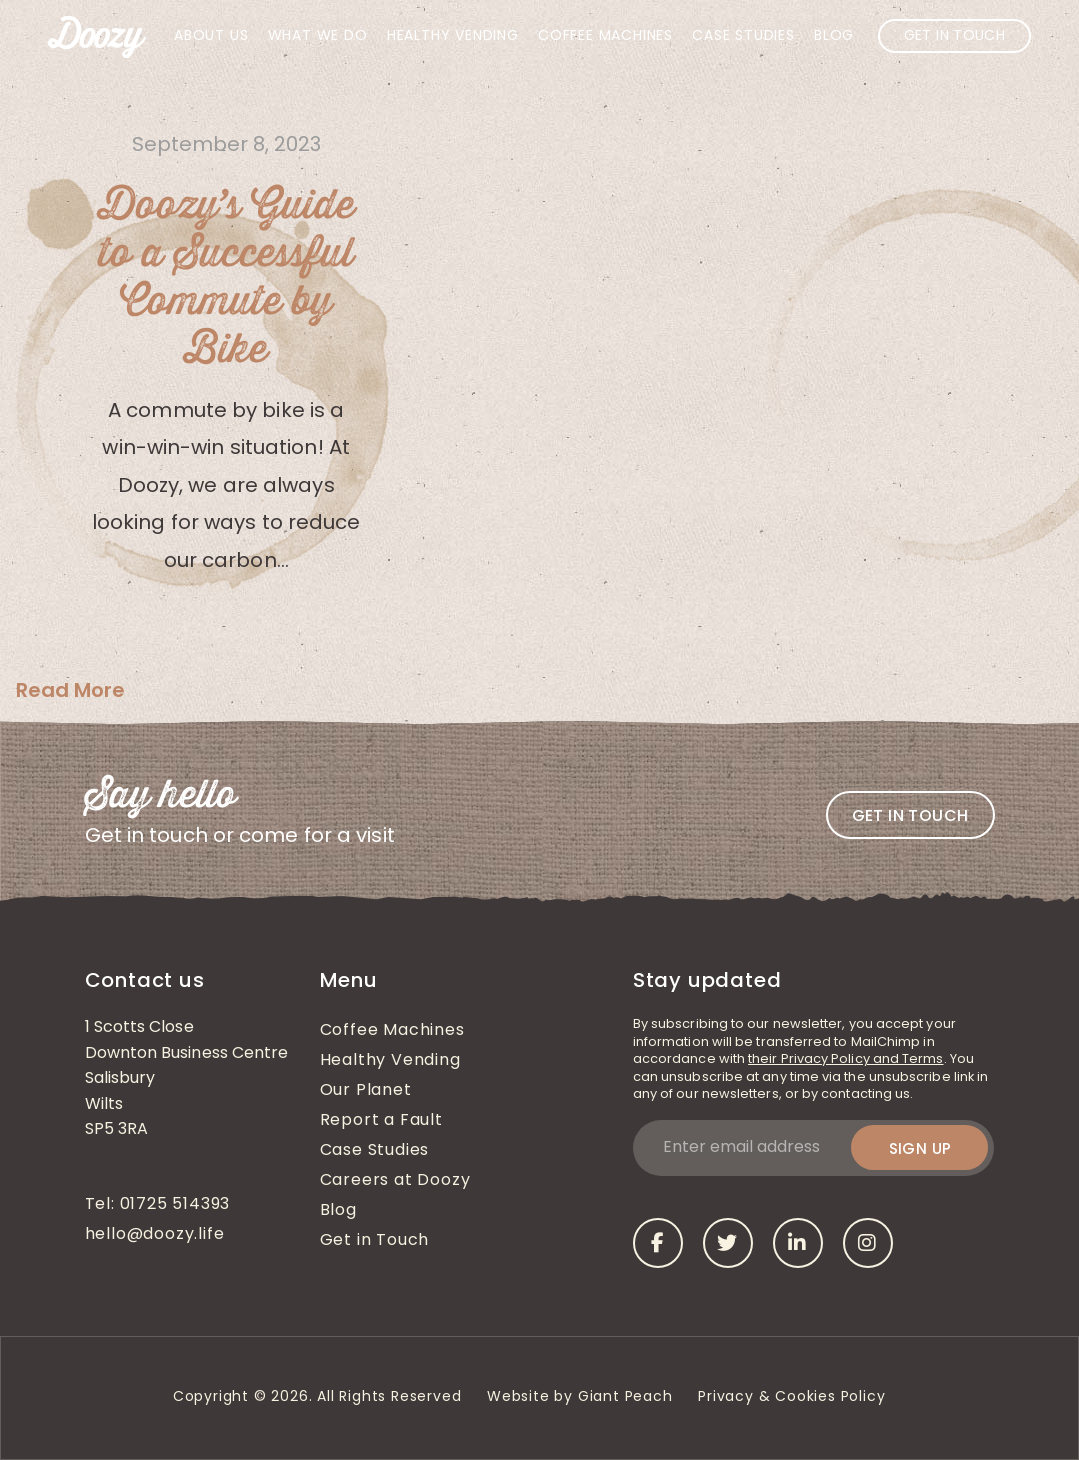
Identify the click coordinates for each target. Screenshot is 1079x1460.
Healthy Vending (453, 36)
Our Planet (366, 1091)
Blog (834, 36)
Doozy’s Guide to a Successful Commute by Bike (226, 278)
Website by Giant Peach (580, 1397)
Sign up (920, 1148)
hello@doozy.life (155, 1235)
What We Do (318, 36)
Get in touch (910, 815)
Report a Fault (381, 1121)
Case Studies (743, 36)
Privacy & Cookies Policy (794, 1397)
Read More (70, 690)
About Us (211, 36)
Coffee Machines (605, 36)
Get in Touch (954, 36)
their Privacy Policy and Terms (845, 1059)
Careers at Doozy (395, 1181)
